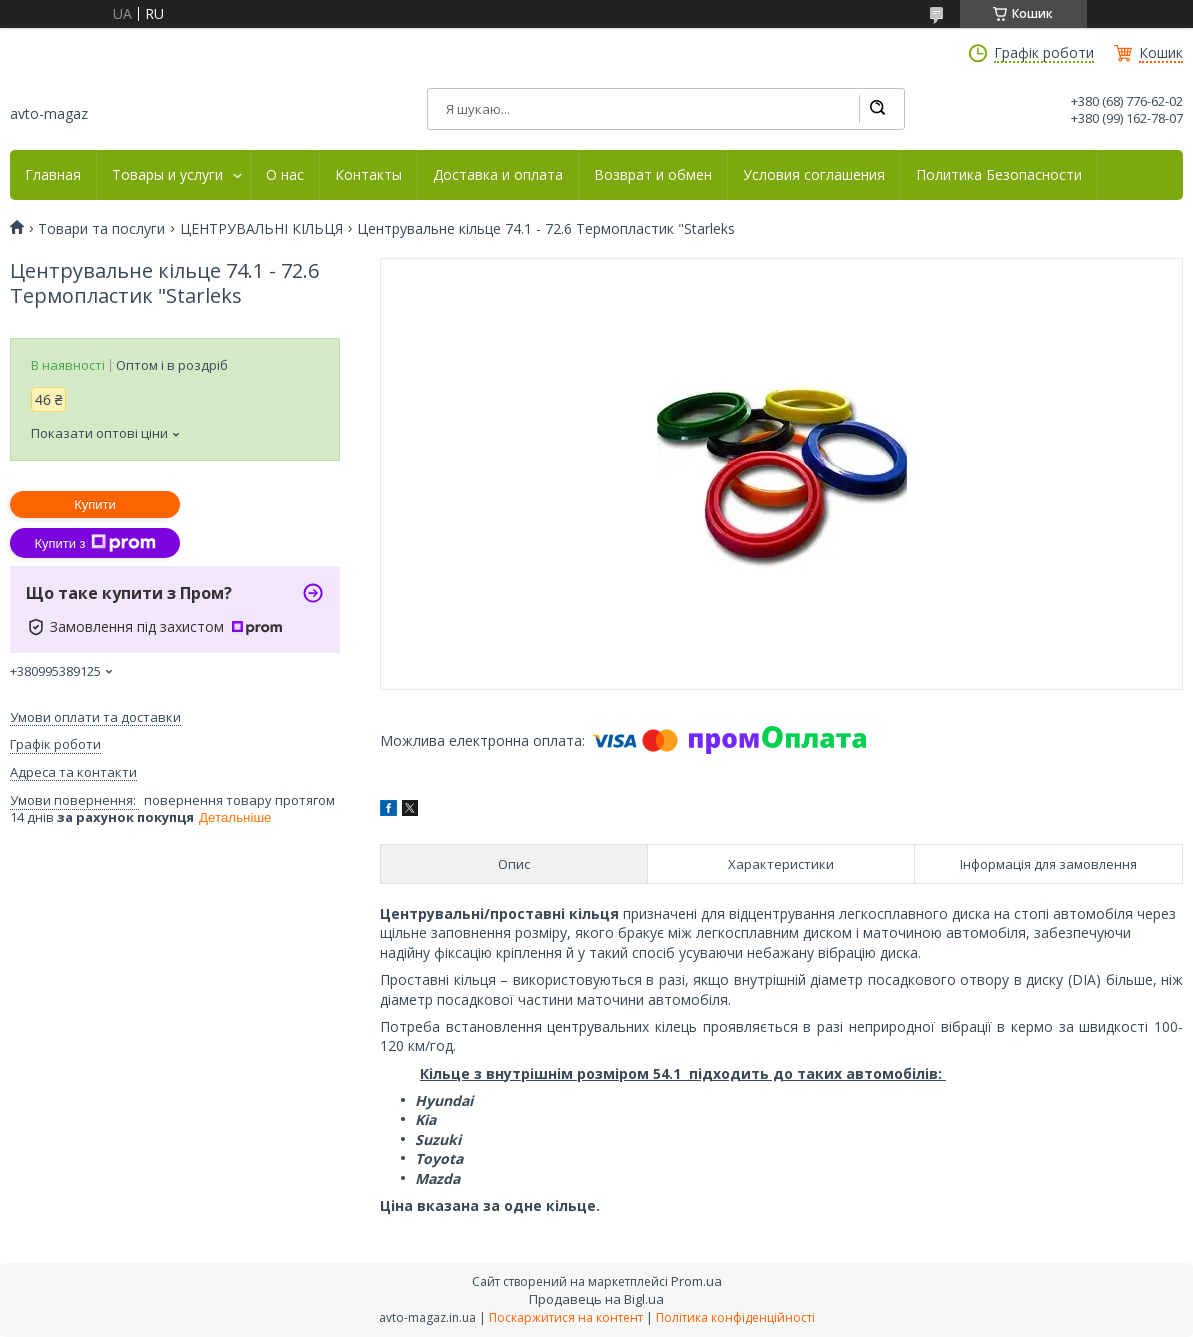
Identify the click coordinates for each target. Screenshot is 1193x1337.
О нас (285, 175)
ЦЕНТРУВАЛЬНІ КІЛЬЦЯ (261, 229)
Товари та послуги (101, 229)
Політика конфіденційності (735, 1317)
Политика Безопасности (999, 175)
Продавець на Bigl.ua (596, 1299)
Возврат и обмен (653, 175)
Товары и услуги (167, 175)
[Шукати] (877, 109)
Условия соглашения (814, 175)
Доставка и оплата (498, 175)
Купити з (94, 543)
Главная (53, 175)
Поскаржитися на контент (566, 1317)
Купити (95, 504)
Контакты (368, 175)
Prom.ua (696, 1281)
